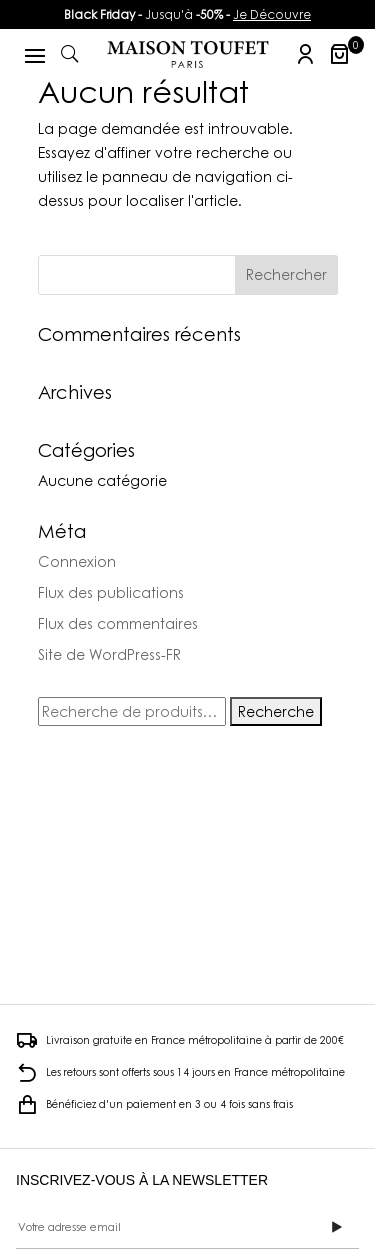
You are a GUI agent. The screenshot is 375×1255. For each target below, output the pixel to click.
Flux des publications (111, 592)
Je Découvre (272, 14)
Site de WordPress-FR (109, 654)
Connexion (77, 561)
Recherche (276, 711)
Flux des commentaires (118, 623)
